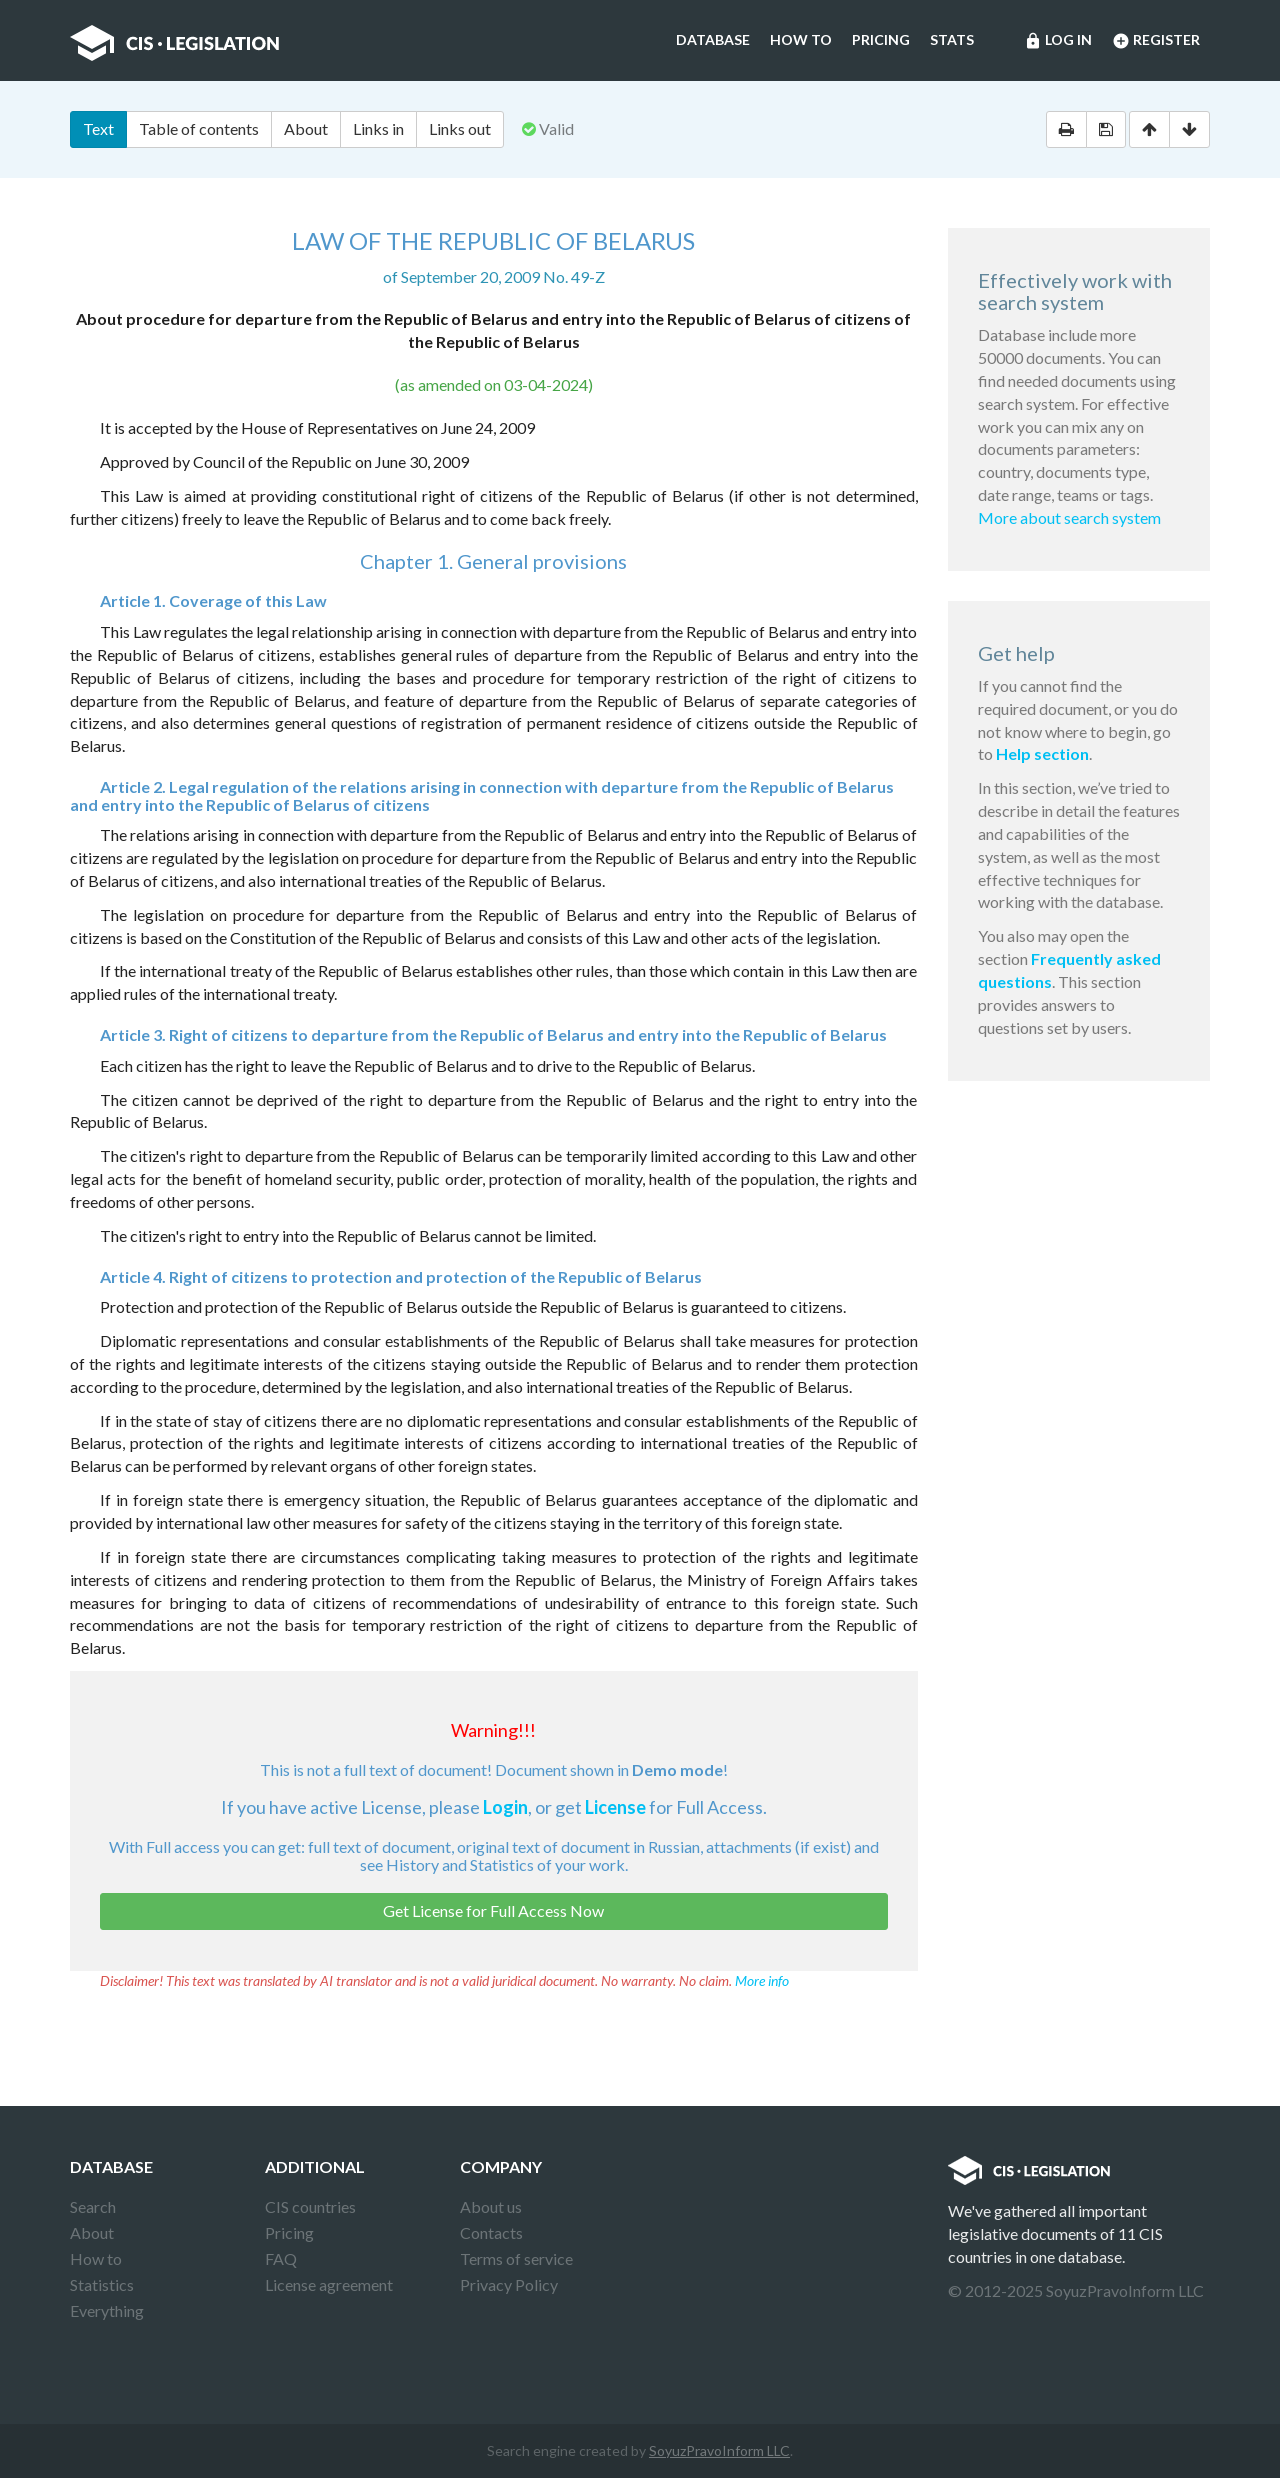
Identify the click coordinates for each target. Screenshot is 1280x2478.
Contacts (491, 2232)
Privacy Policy (509, 2284)
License (615, 1807)
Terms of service (516, 2258)
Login (505, 1807)
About (306, 128)
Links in (378, 128)
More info (762, 1980)
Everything (107, 2310)
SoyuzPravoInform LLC (719, 2450)
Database (713, 39)
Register (1156, 41)
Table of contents (199, 128)
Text (98, 128)
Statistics (102, 2284)
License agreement (329, 2284)
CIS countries (310, 2206)
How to (801, 39)
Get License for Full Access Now (493, 1910)
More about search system (1069, 517)
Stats (952, 39)
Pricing (881, 39)
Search (93, 2206)
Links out (460, 128)
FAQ (281, 2258)
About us (491, 2206)
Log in (1058, 41)
